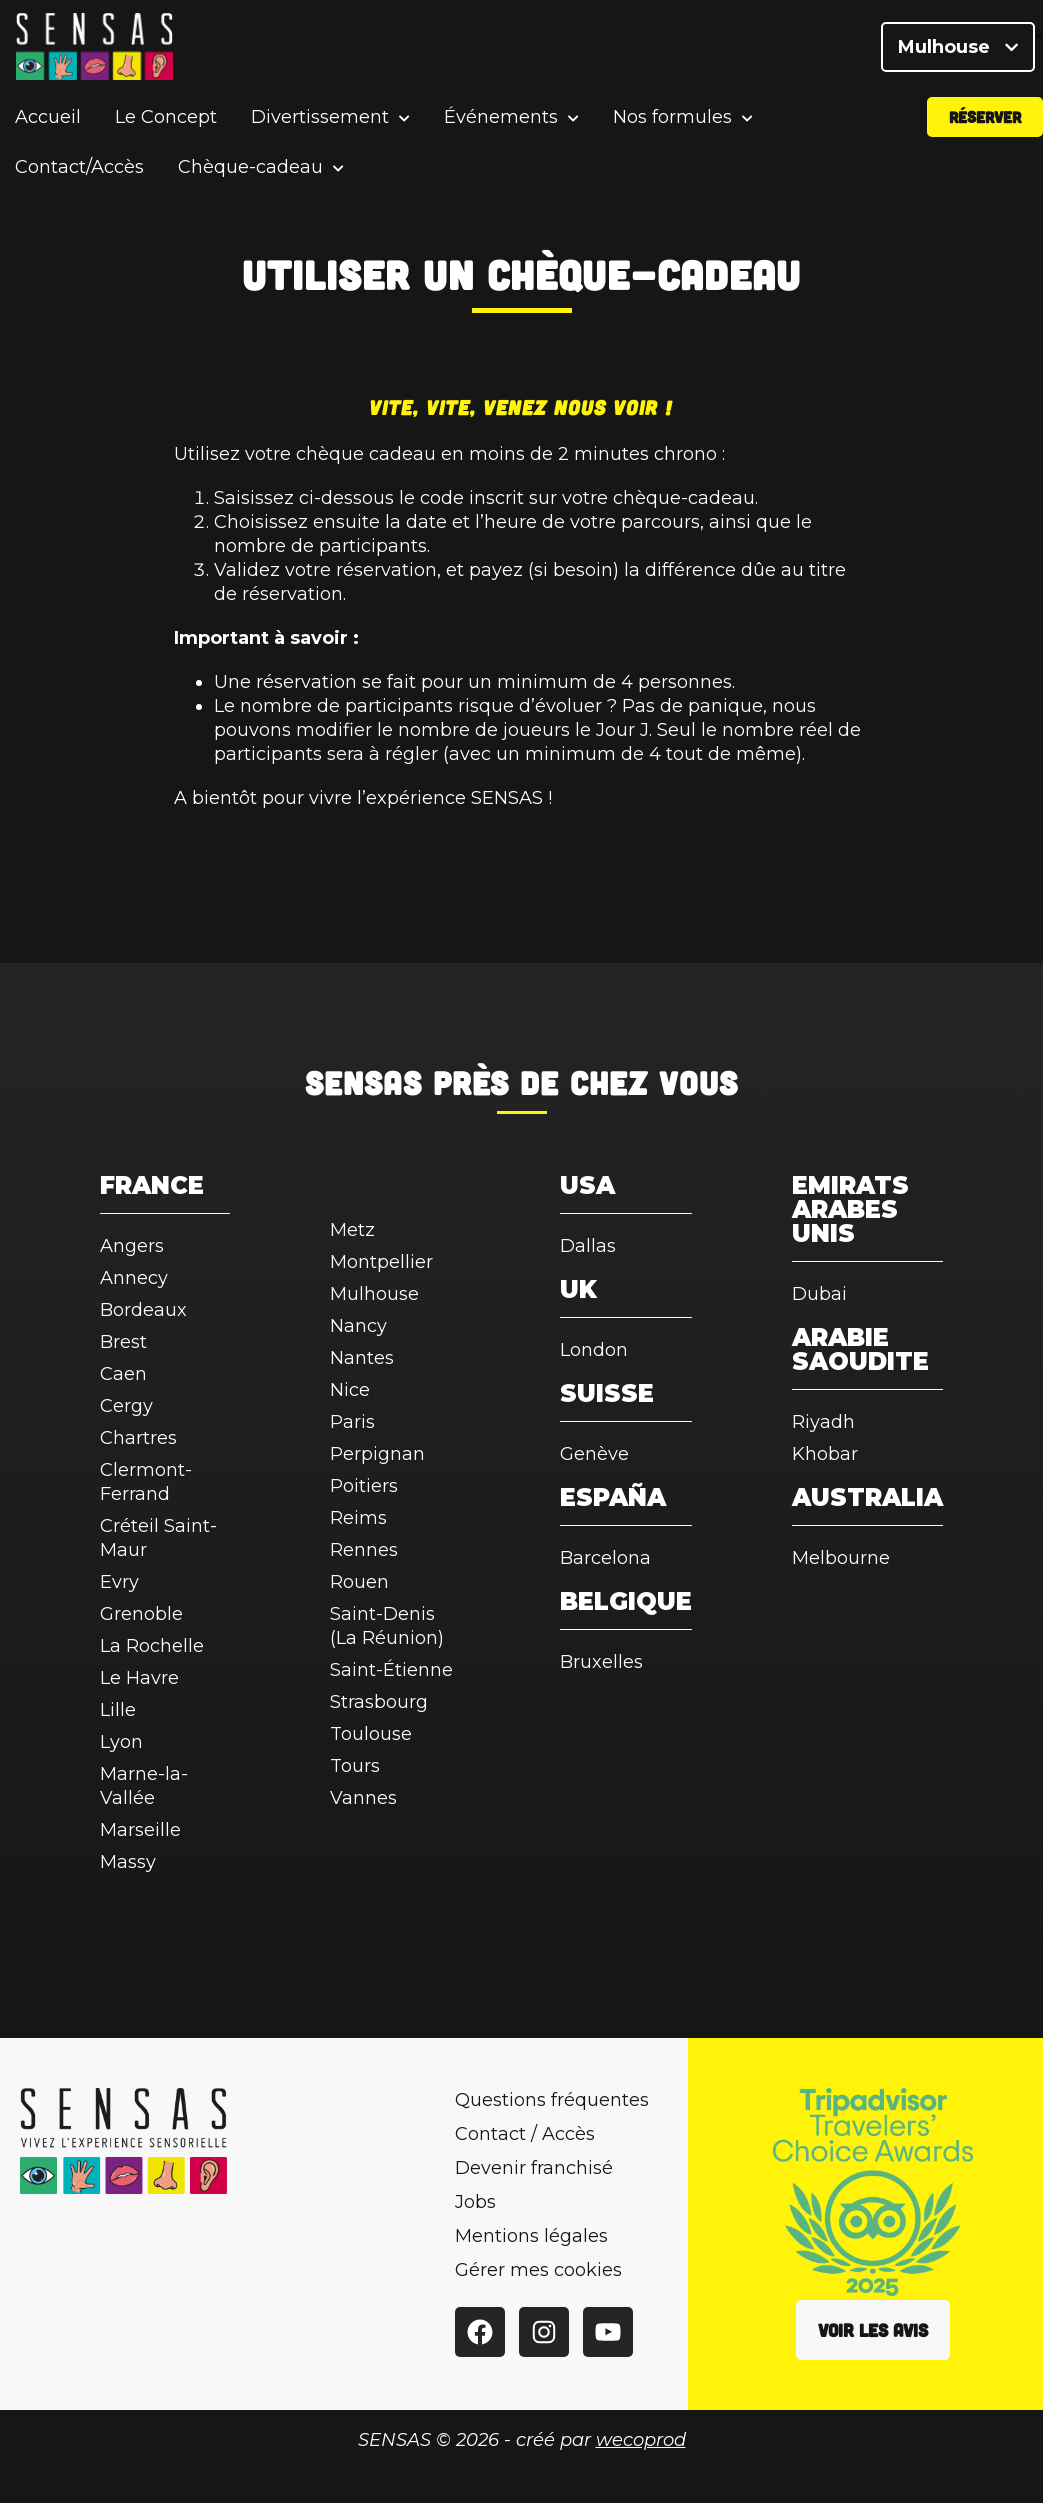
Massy (128, 1862)
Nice (350, 1390)
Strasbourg (379, 1702)
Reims (358, 1518)
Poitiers (364, 1486)
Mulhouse (958, 50)
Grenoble (141, 1614)
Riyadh (823, 1422)
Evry (119, 1582)
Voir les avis (873, 2330)
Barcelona (605, 1558)
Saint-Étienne (391, 1670)
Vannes (363, 1798)
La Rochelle (152, 1646)
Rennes (364, 1550)
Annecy (134, 1278)
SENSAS (363, 1082)
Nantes (362, 1358)
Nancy (358, 1326)
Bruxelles (601, 1662)
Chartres (138, 1438)
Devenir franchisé (534, 2168)
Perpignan (377, 1454)
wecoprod (641, 2440)
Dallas (588, 1246)
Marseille (140, 1830)
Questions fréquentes (552, 2100)
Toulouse (371, 1734)
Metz (352, 1230)
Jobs (475, 2202)
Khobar (825, 1454)
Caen (123, 1374)
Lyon (121, 1742)
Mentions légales (531, 2236)
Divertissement (320, 124)
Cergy (126, 1406)
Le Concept (166, 124)
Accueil (48, 124)
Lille (118, 1710)
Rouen (359, 1582)
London (594, 1350)
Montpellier (381, 1262)
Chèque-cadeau (250, 174)
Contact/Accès (79, 174)
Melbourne (841, 1558)
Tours (355, 1766)
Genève (594, 1454)
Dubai (819, 1294)
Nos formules (672, 124)
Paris (352, 1422)
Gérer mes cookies (538, 2270)
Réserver (985, 123)
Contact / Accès (525, 2134)
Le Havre (139, 1678)
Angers (132, 1246)
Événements (501, 124)
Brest (123, 1342)
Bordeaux (143, 1310)
